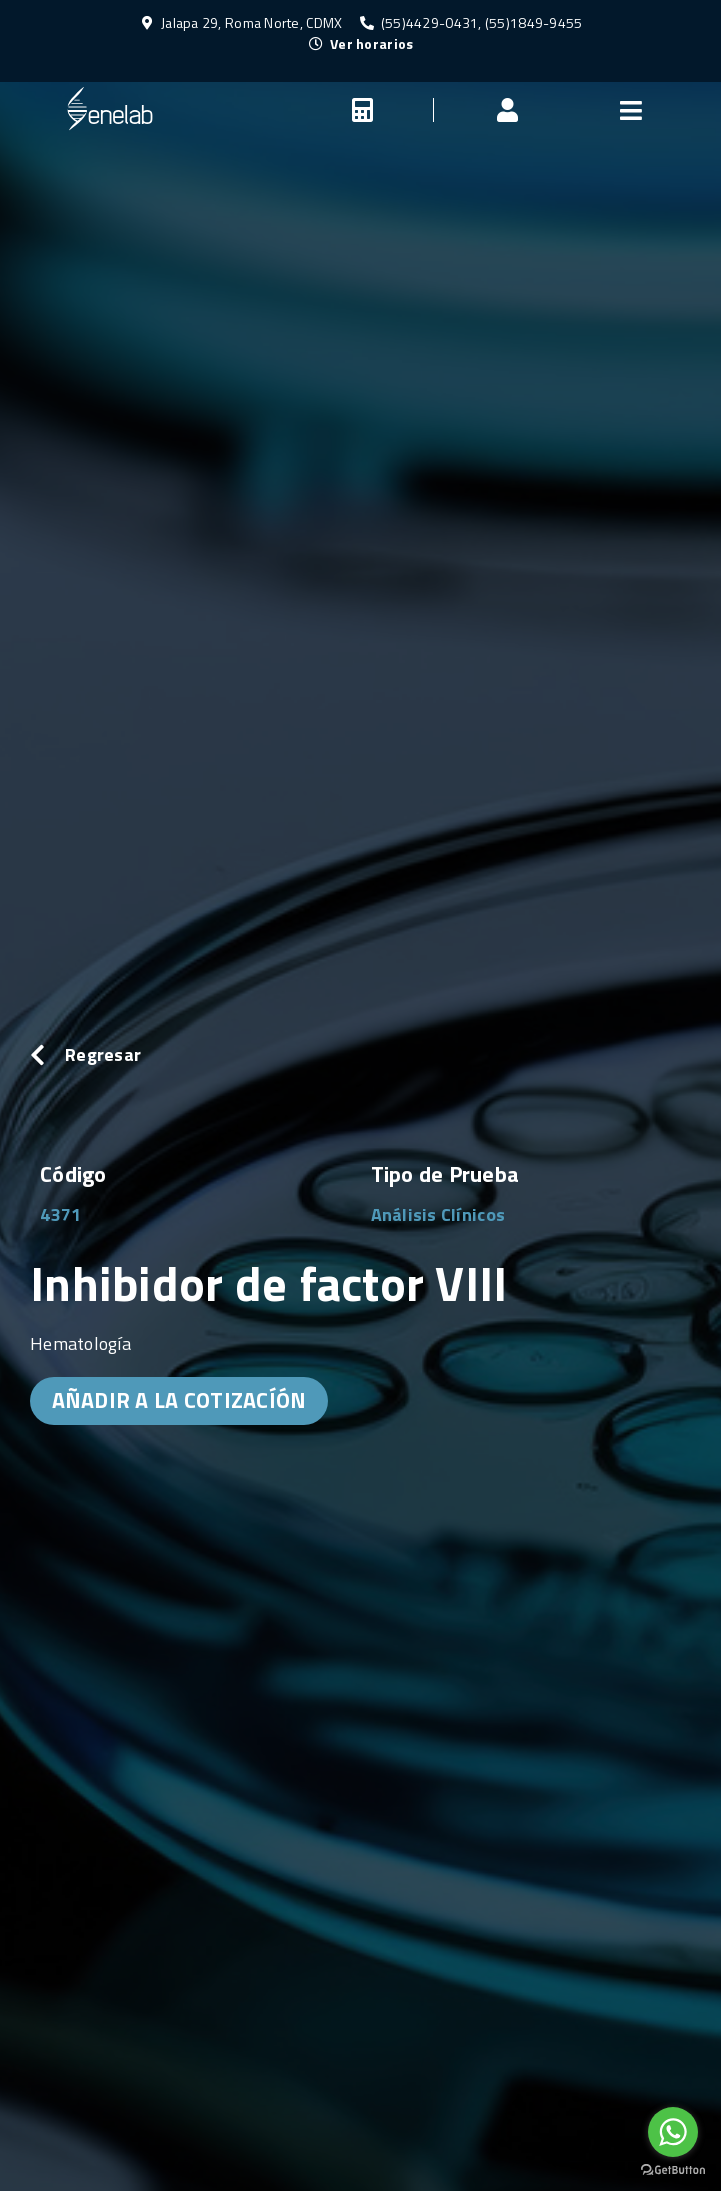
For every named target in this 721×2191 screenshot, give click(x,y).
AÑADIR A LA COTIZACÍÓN (179, 1400)
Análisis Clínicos (438, 1214)
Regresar (103, 1054)
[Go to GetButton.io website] (673, 2170)
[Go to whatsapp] (673, 2132)
